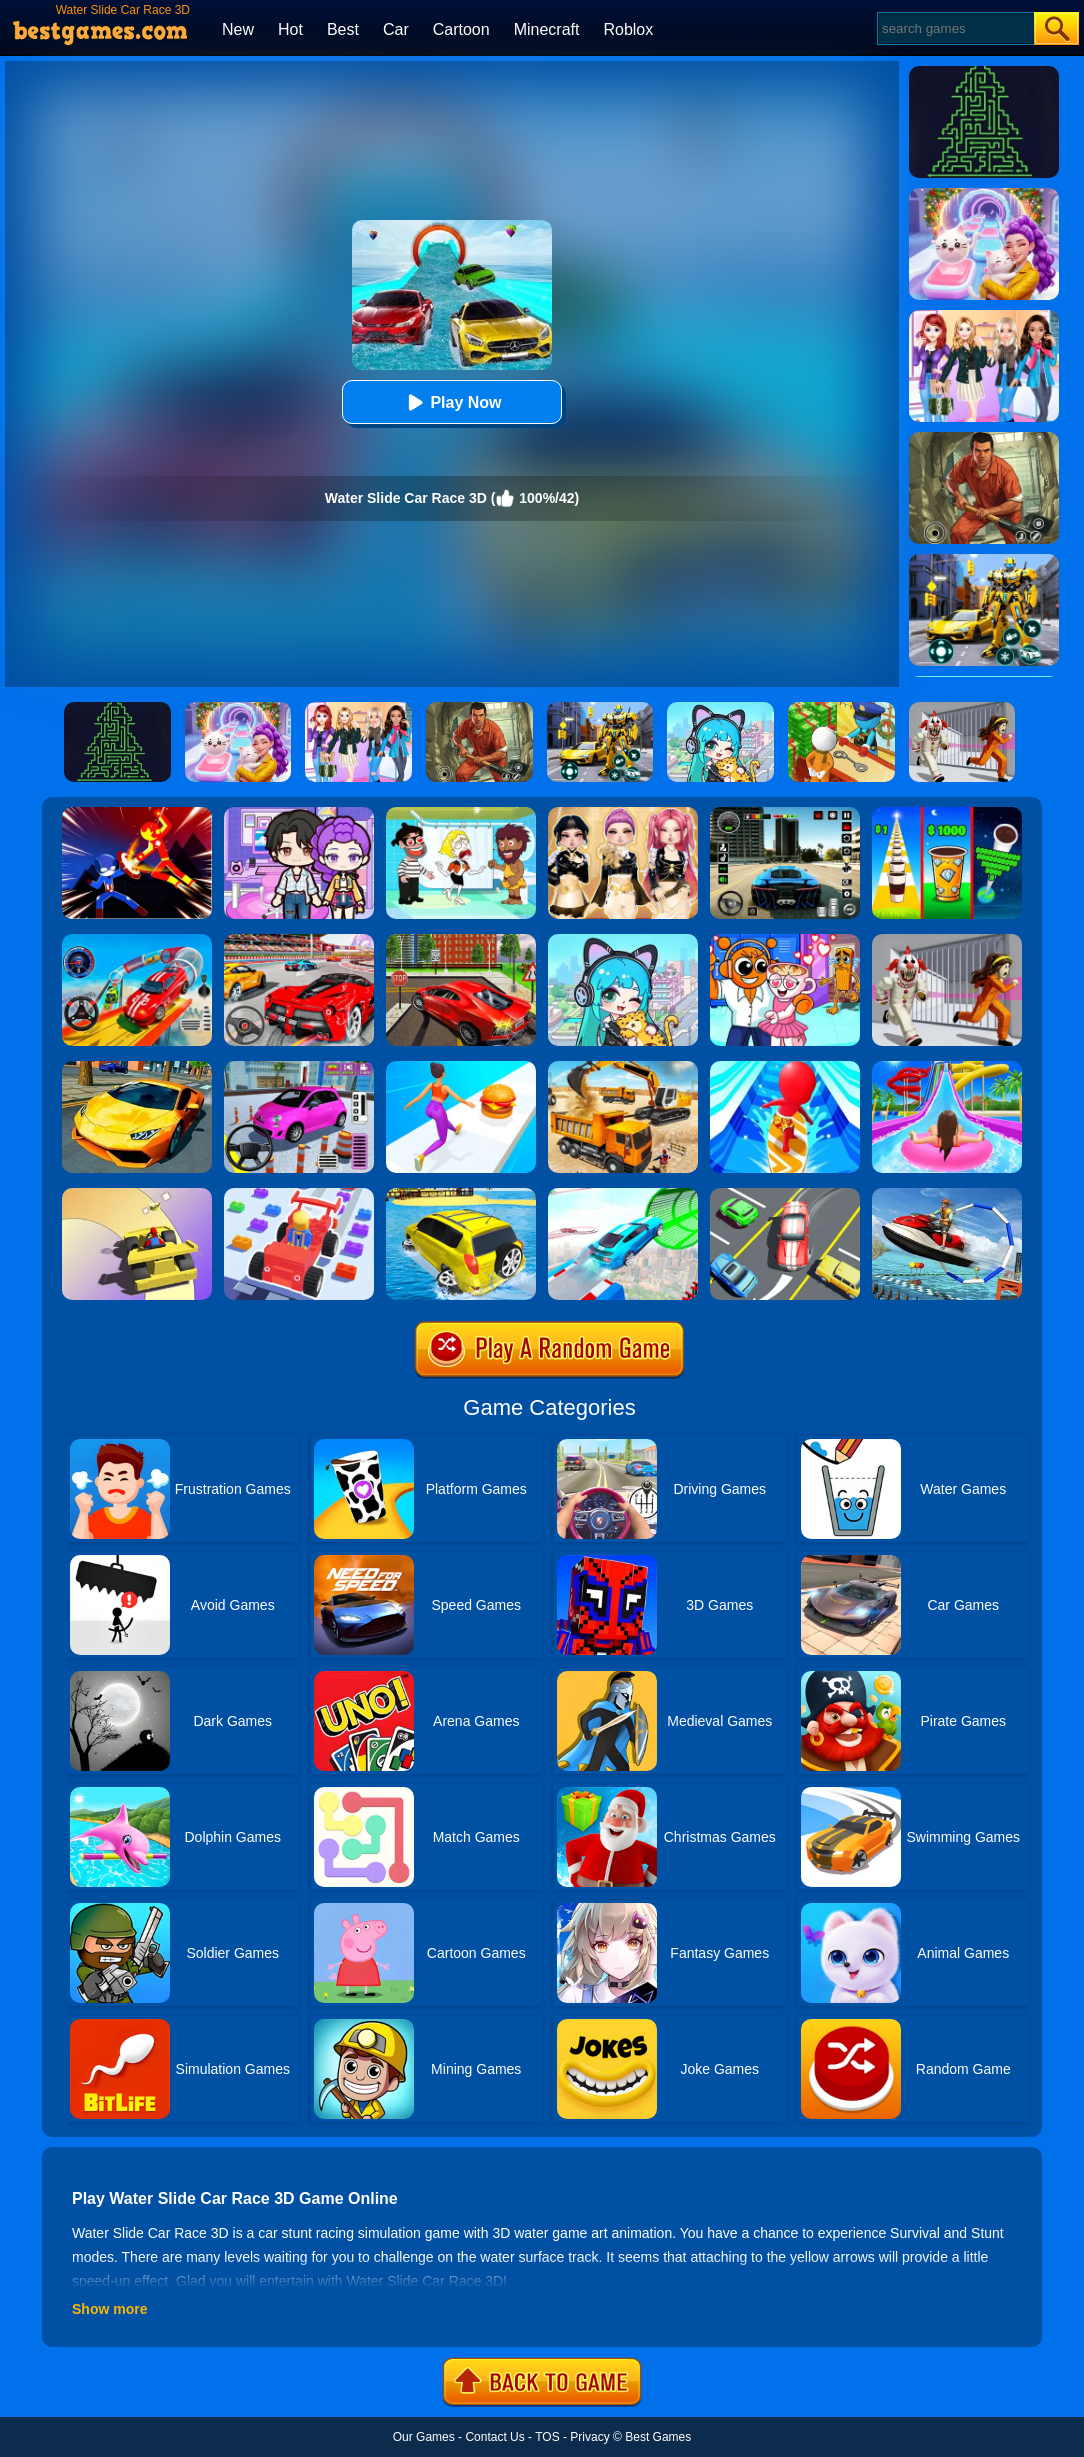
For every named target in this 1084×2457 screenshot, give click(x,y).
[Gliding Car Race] (137, 1195)
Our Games (424, 2437)
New (238, 29)
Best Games (658, 2437)
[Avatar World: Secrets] (299, 814)
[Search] (954, 28)
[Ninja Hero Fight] (137, 814)
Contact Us (494, 2437)
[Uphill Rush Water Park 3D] (947, 1068)
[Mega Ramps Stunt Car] (623, 1195)
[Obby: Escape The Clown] (947, 941)
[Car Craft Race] (299, 1195)
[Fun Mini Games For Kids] (785, 941)
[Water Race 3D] (785, 1068)
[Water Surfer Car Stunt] (461, 1195)
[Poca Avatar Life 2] (623, 941)
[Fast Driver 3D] (299, 941)
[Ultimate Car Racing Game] (137, 1068)
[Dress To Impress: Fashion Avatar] (623, 814)
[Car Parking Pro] (299, 1068)
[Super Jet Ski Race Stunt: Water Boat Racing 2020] (947, 1195)
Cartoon (461, 29)
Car (396, 29)
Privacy (589, 2437)
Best (343, 29)
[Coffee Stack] (947, 814)
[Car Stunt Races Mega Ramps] (137, 941)
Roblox (628, 29)
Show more (109, 2309)
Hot (290, 29)
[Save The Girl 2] (461, 814)
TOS (547, 2437)
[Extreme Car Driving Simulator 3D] (785, 814)
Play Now (451, 402)
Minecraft (547, 29)
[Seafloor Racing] (461, 941)
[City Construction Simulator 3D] (623, 1068)
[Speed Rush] (785, 1195)
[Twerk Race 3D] (461, 1068)
